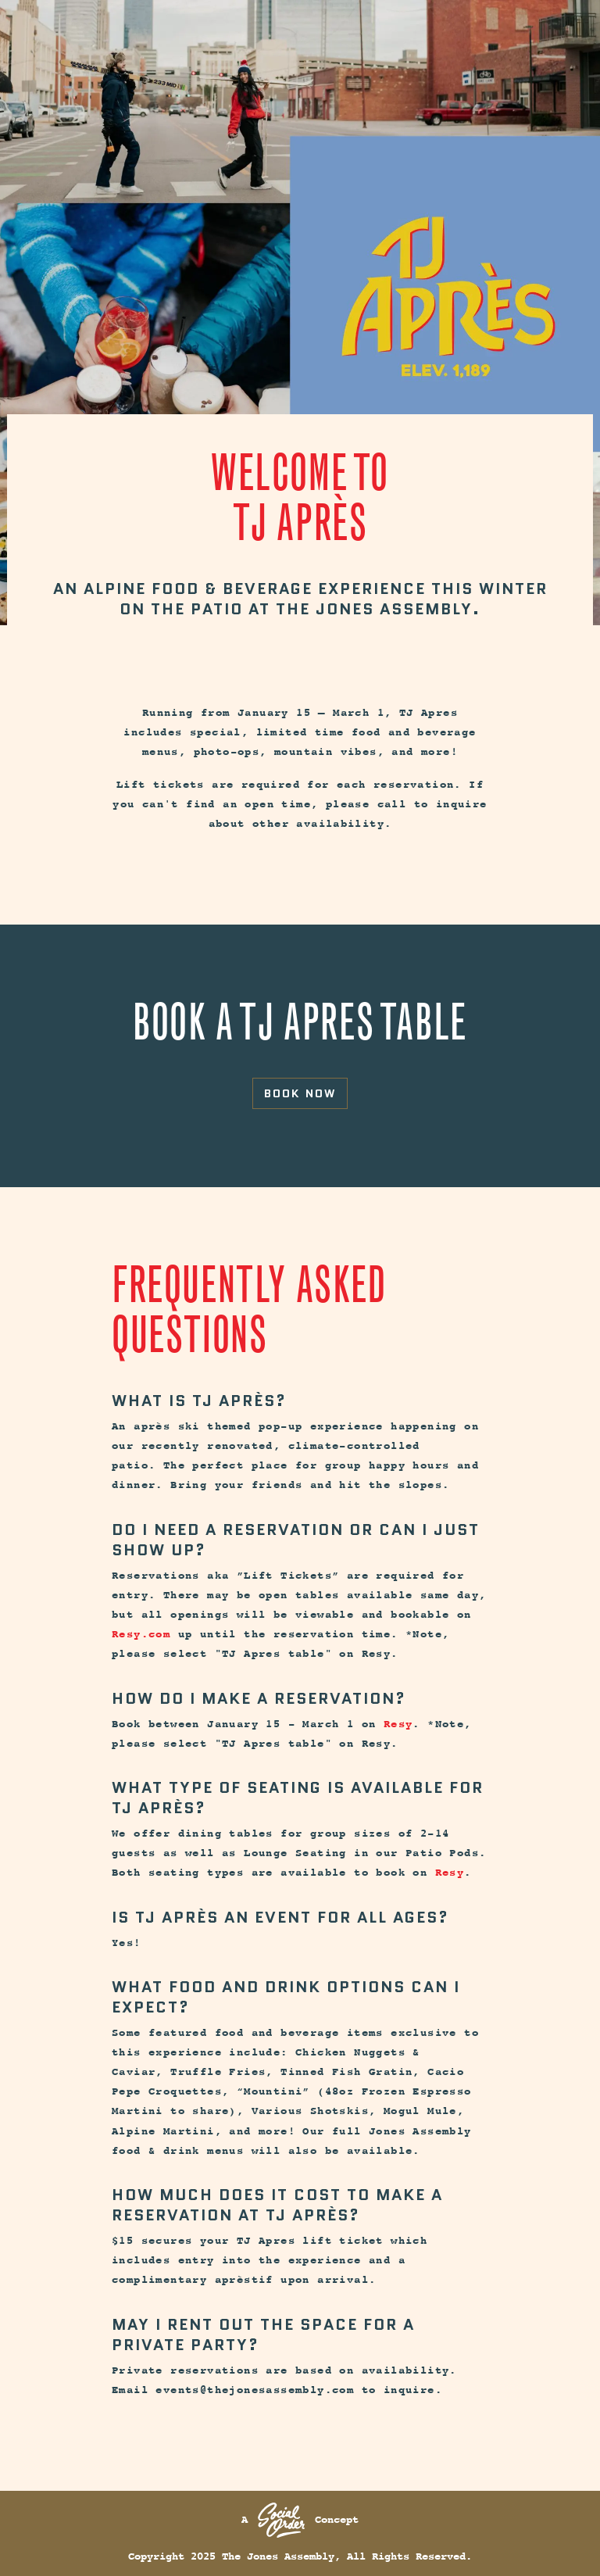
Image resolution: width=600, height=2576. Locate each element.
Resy (398, 1724)
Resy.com (141, 1634)
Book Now (300, 1093)
